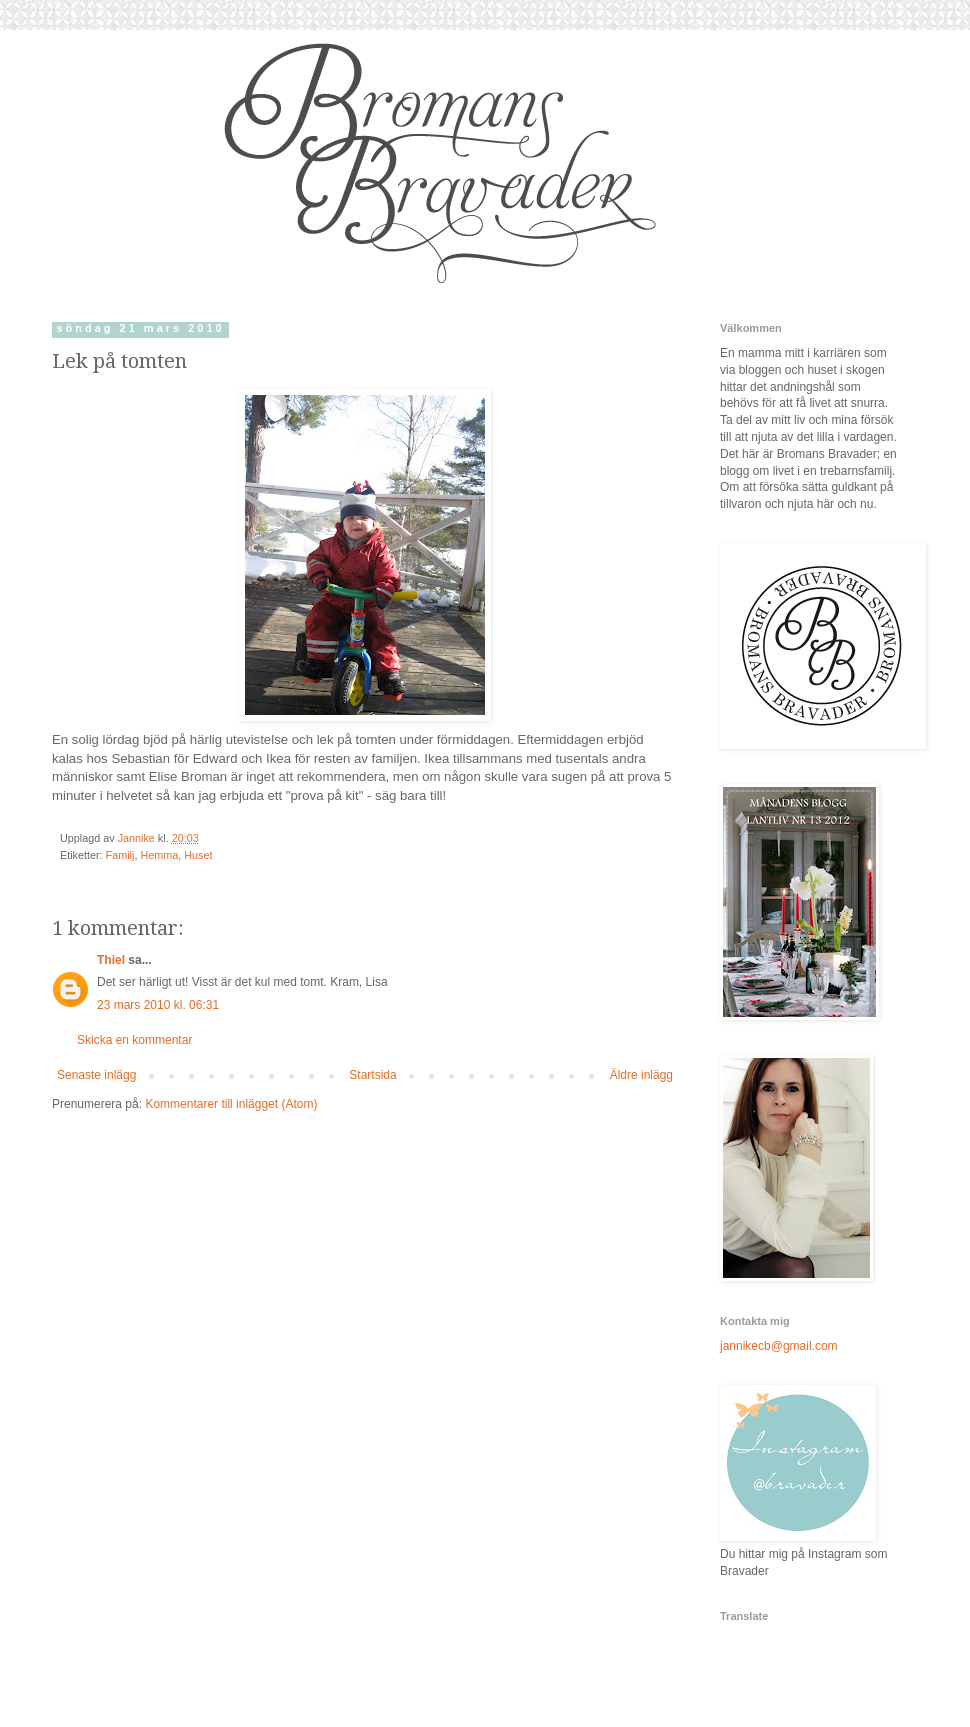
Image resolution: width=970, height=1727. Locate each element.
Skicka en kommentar (134, 1040)
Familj (120, 855)
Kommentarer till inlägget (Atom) (231, 1104)
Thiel (111, 960)
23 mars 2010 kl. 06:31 (158, 1005)
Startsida (372, 1075)
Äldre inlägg (641, 1075)
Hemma (159, 855)
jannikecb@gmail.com (779, 1346)
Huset (198, 855)
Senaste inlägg (96, 1075)
